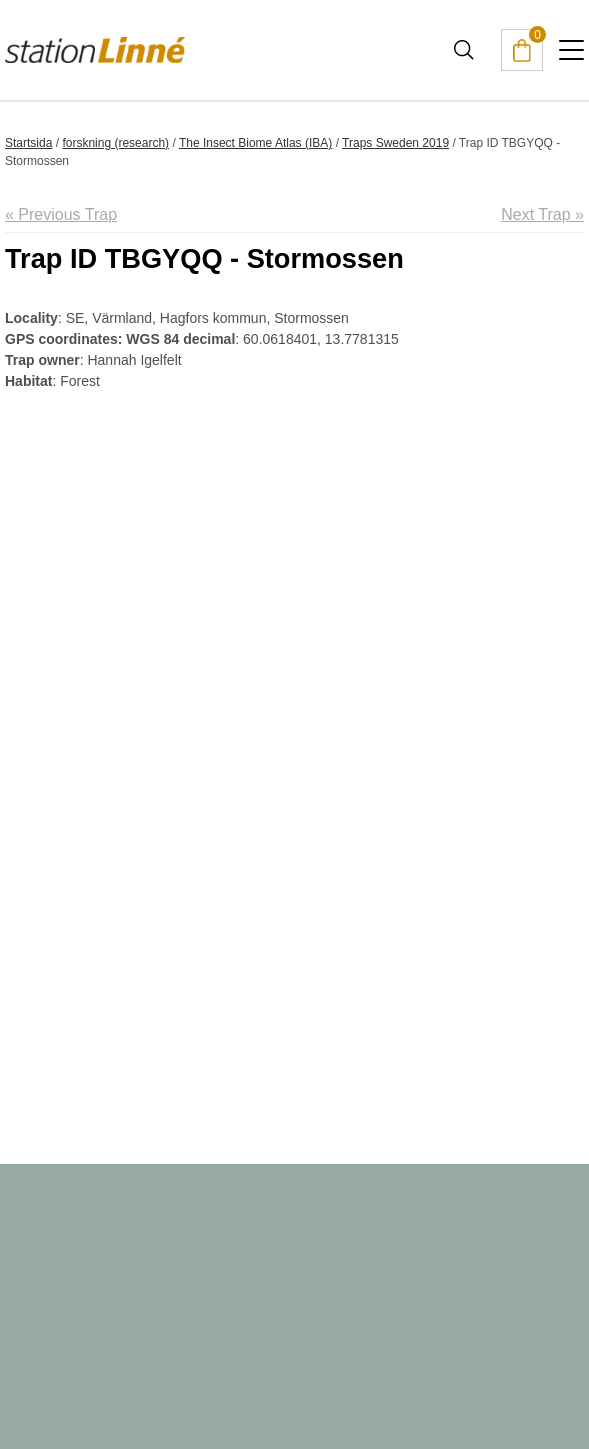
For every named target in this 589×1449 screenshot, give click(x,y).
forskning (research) (115, 143)
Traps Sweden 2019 (395, 143)
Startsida (28, 143)
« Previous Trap (61, 214)
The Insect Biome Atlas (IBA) (255, 143)
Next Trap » (542, 214)
